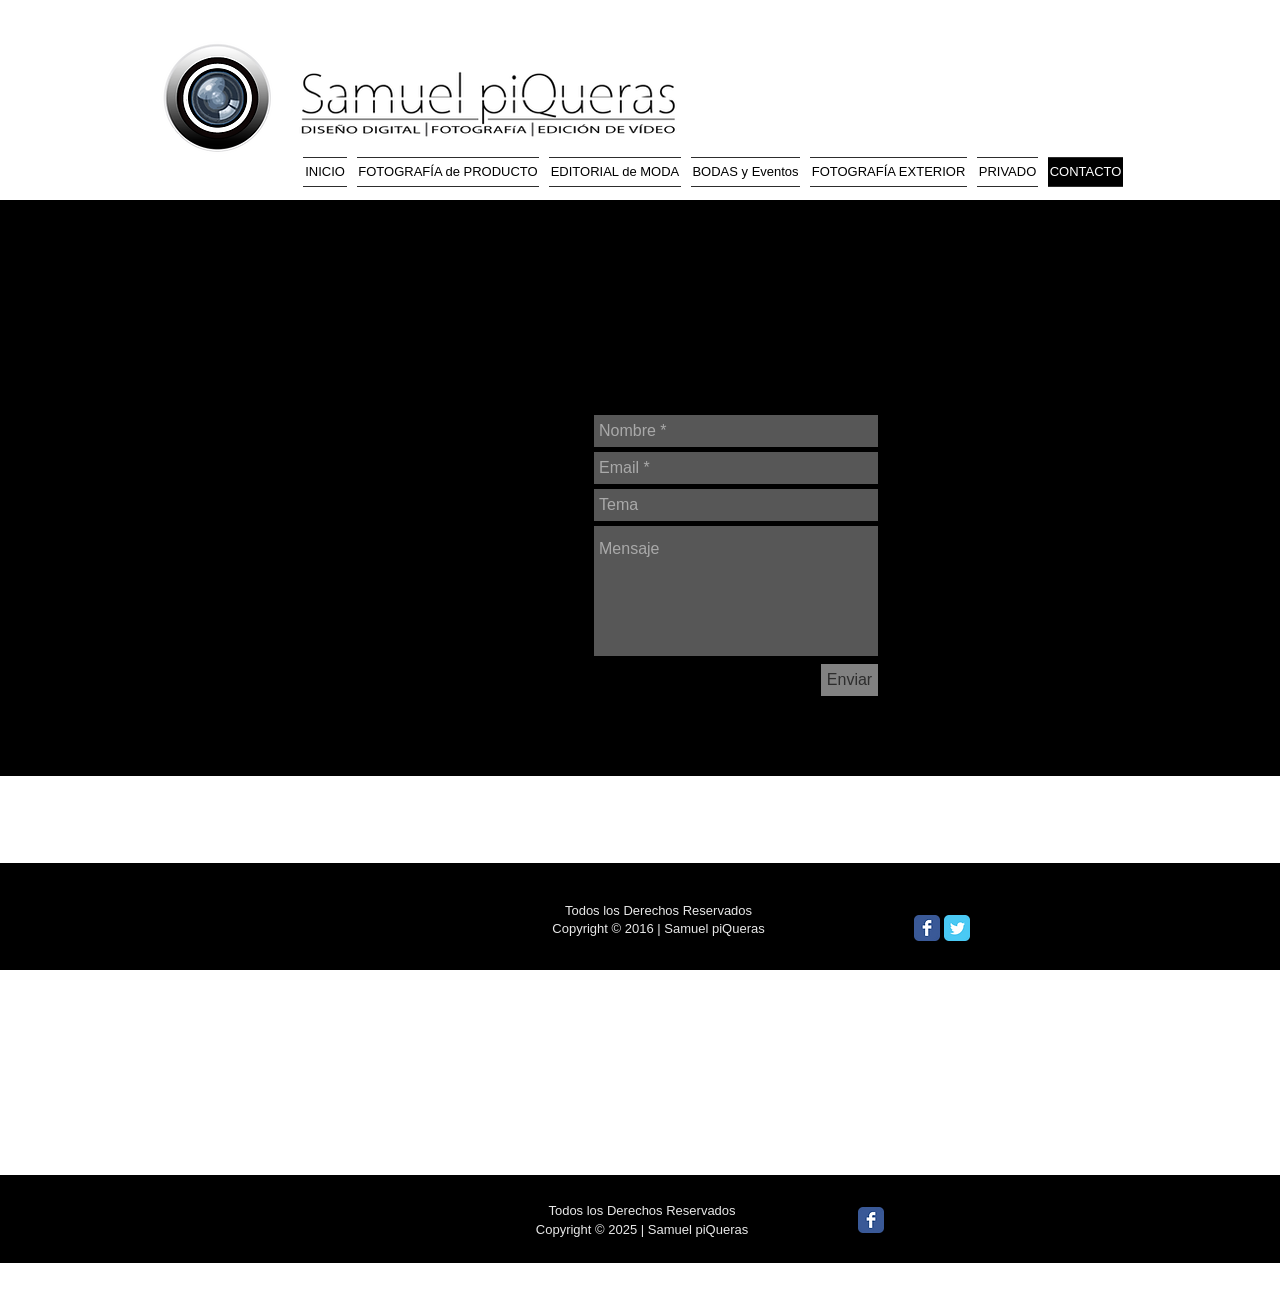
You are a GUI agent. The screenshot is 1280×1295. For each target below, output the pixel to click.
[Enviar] (849, 680)
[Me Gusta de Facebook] (1054, 932)
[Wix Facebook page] (927, 928)
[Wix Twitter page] (957, 928)
